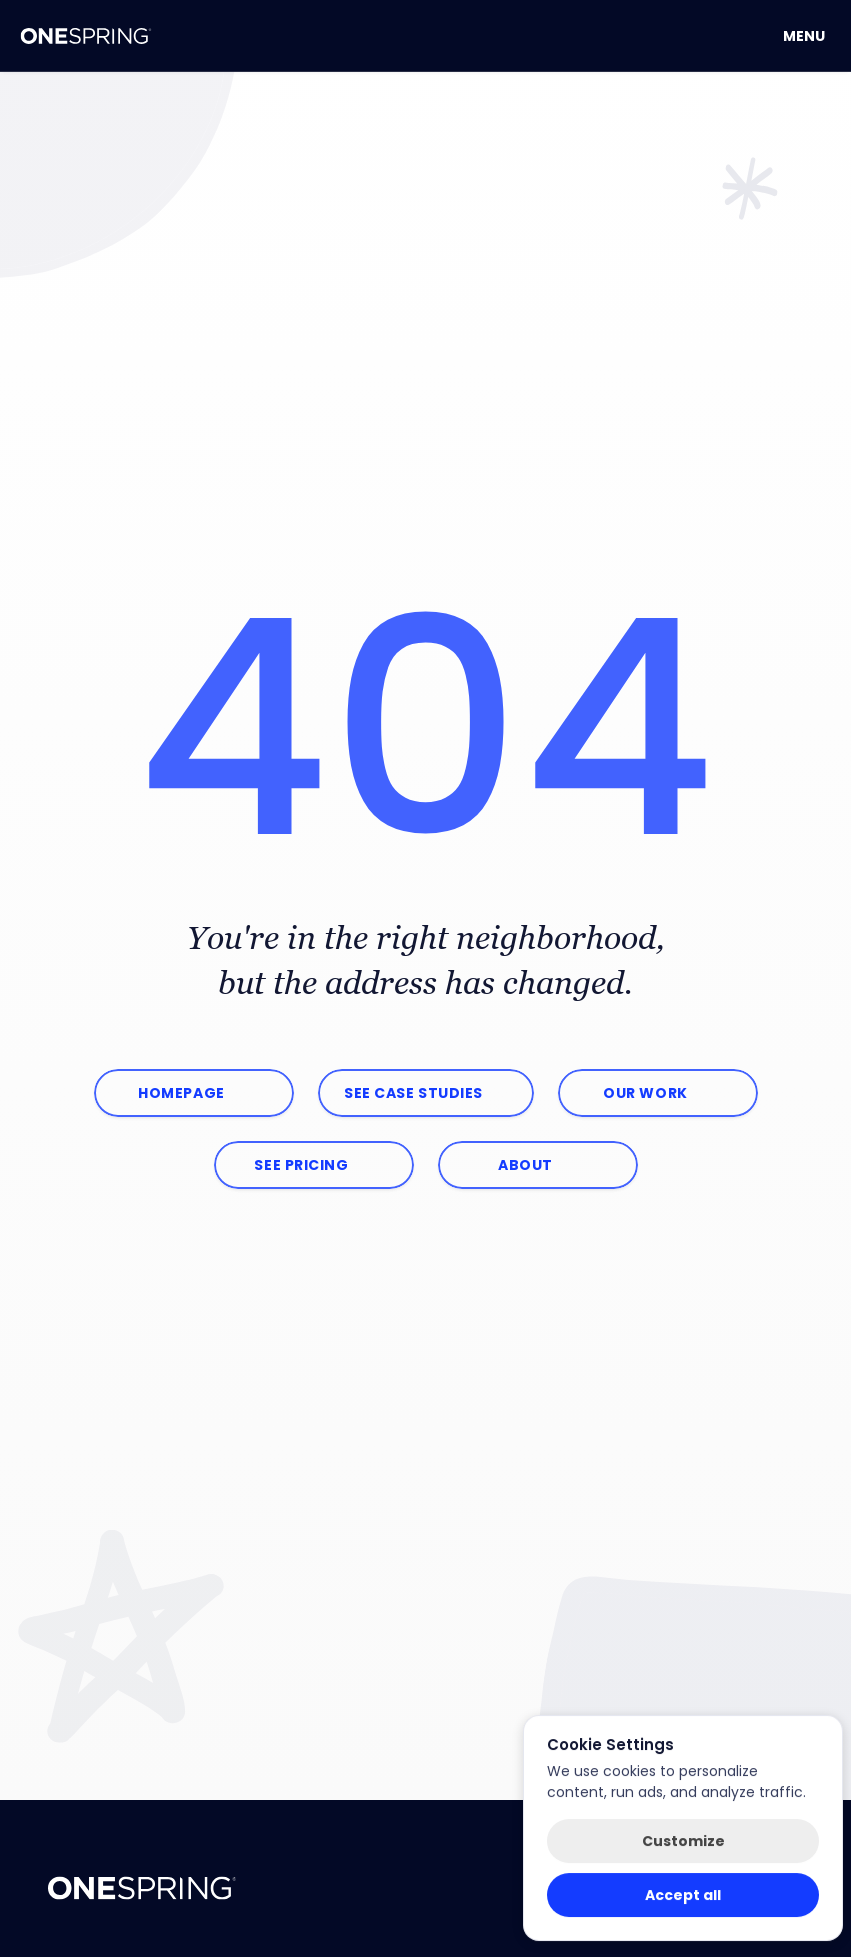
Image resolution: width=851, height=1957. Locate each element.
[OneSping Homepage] (86, 36)
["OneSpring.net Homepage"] (142, 1888)
